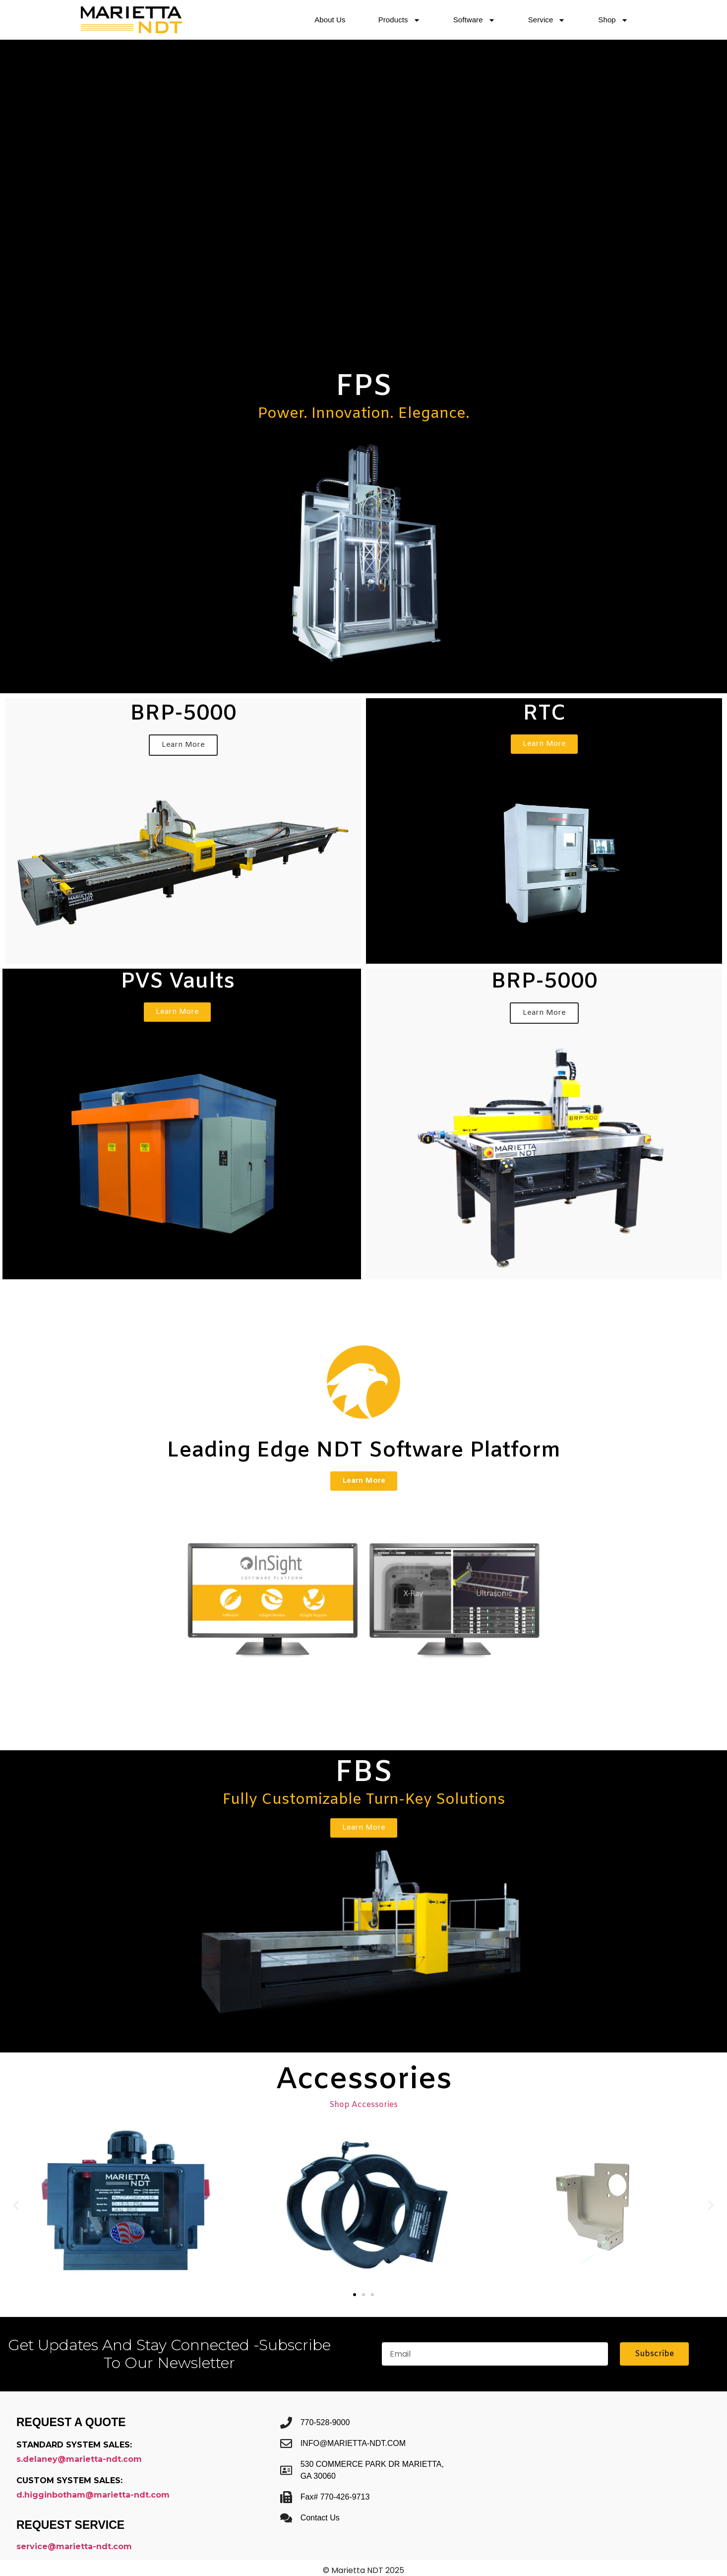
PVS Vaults (178, 982)
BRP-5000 (183, 714)
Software (474, 20)
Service (547, 20)
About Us (330, 19)
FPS (363, 387)
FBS (364, 1773)
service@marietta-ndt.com (74, 2546)
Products (399, 20)
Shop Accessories (363, 2105)
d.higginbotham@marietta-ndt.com (93, 2495)
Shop (613, 20)
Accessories (364, 2080)
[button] (16, 2205)
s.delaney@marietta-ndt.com (79, 2459)
